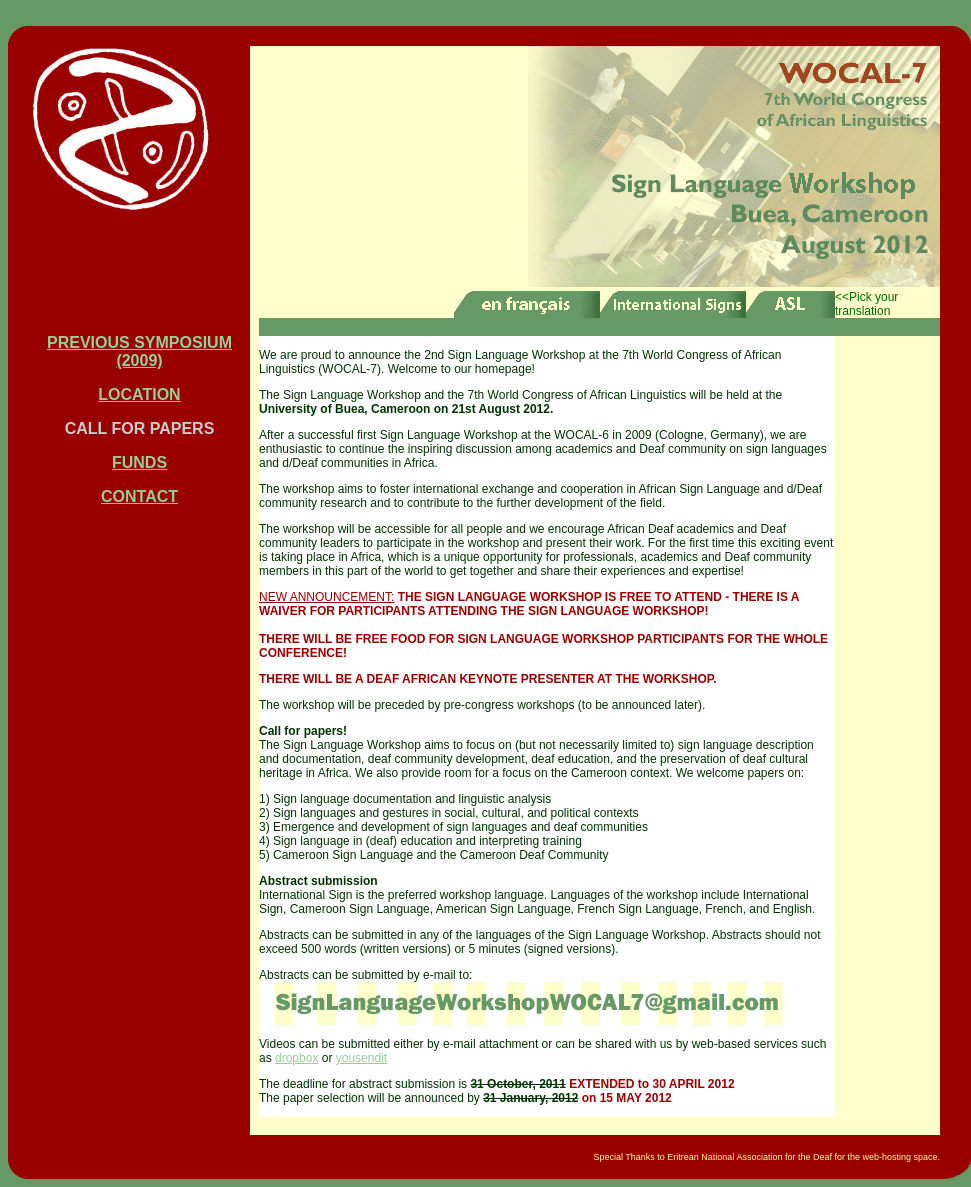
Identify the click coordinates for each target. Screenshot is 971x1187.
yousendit (361, 1058)
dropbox (296, 1058)
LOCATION (139, 394)
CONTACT (139, 496)
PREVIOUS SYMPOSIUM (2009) (139, 351)
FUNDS (139, 462)
